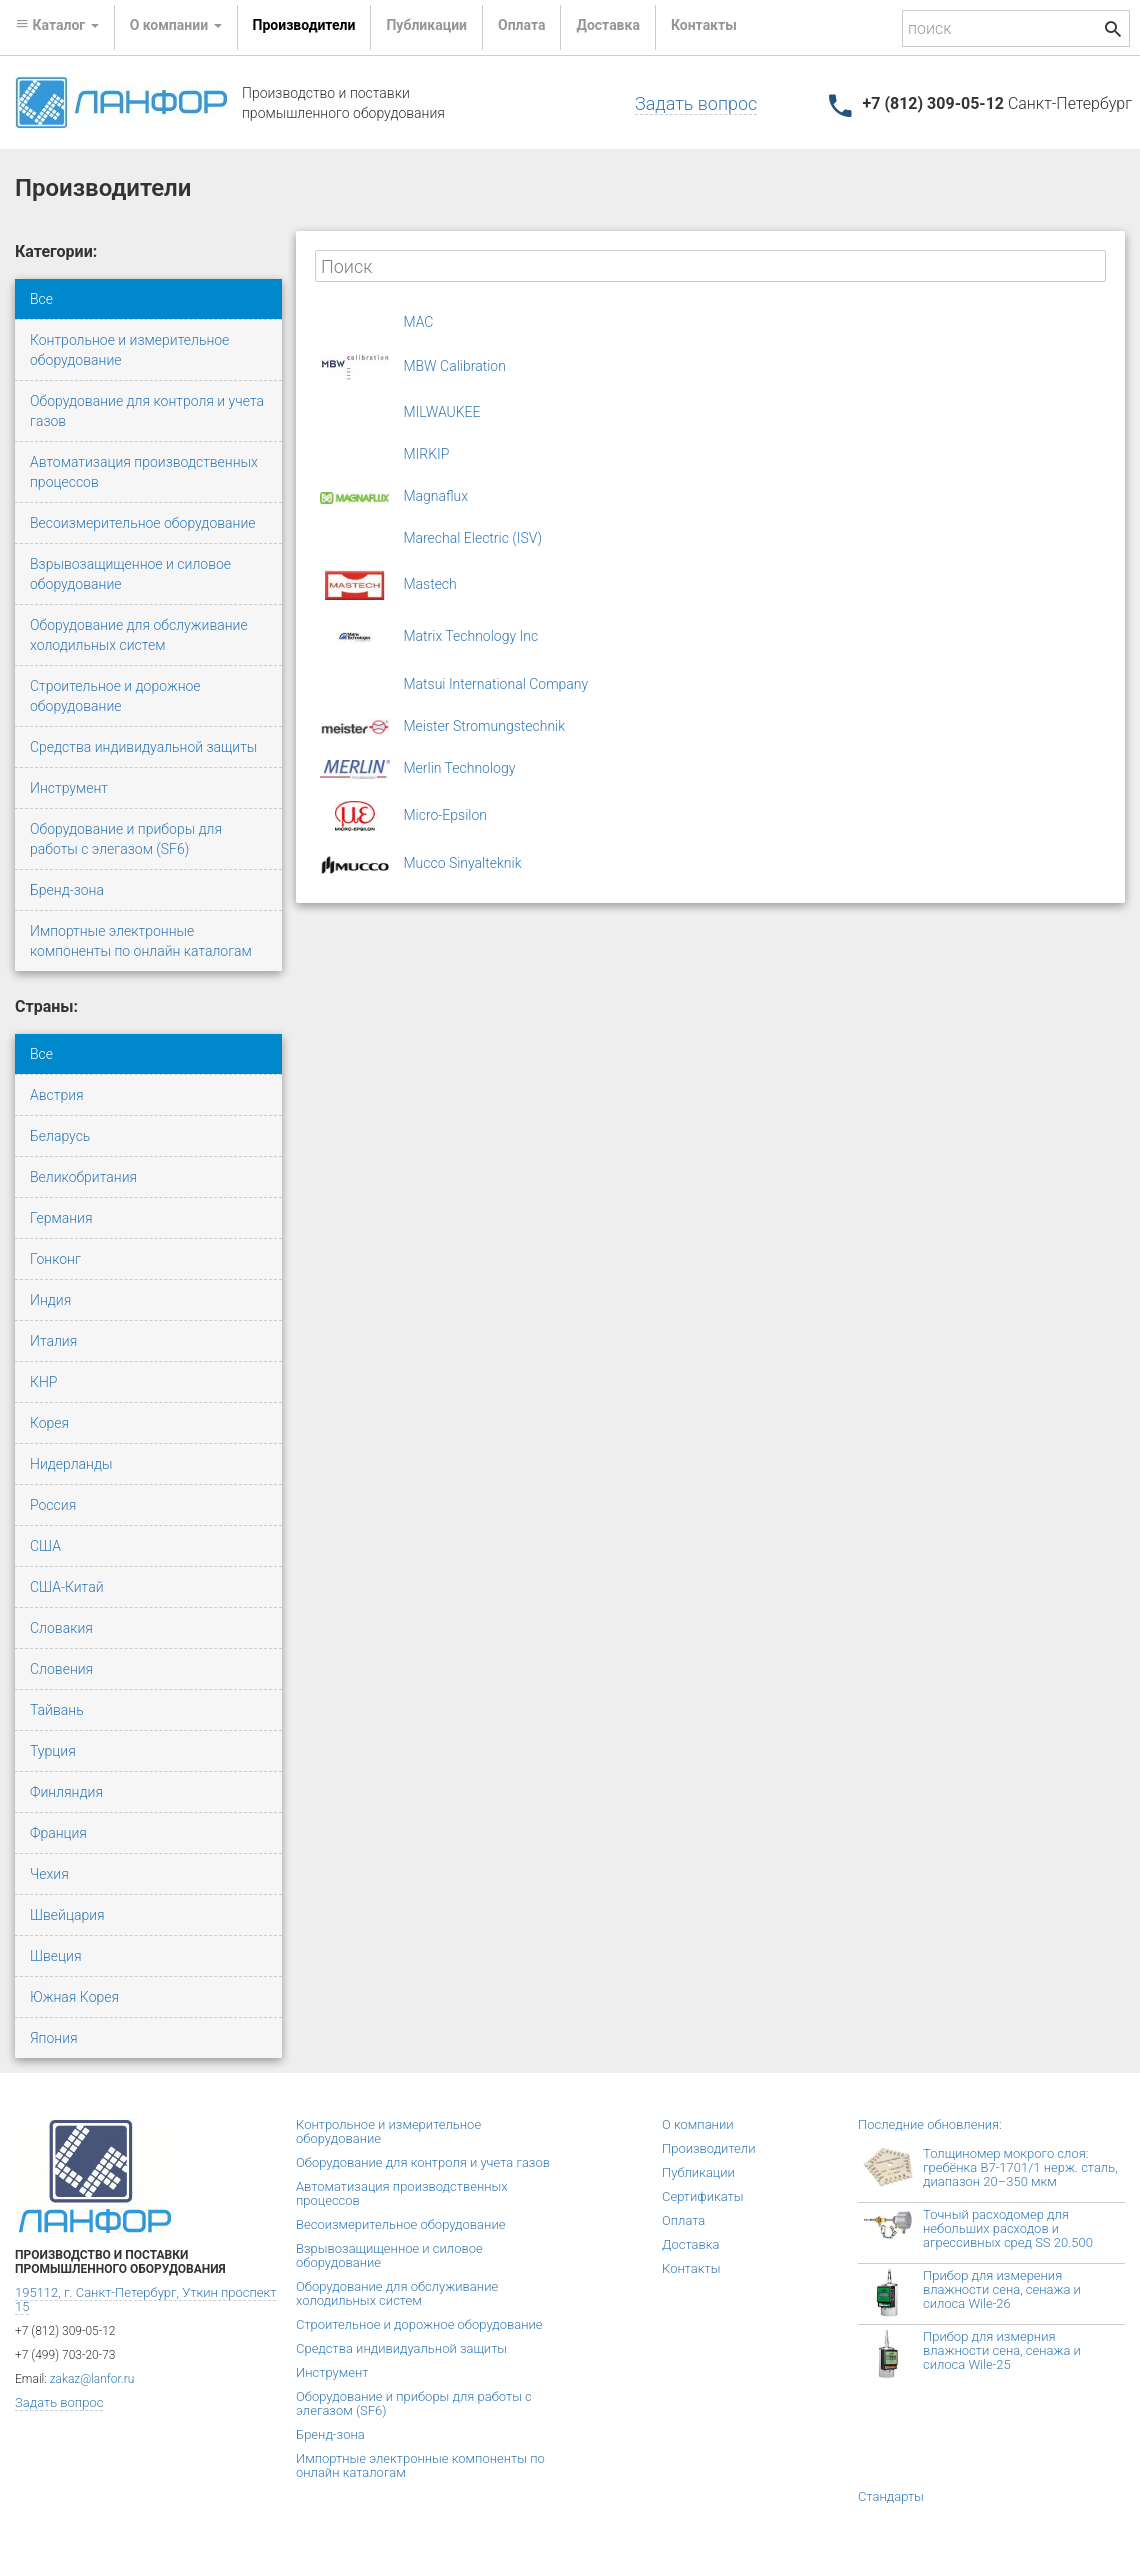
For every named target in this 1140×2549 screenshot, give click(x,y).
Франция (58, 1833)
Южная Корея (74, 1997)
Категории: (56, 251)
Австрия (57, 1095)
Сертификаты (703, 2196)
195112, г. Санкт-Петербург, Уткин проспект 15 (145, 2299)
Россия (53, 1505)
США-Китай (67, 1587)
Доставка (607, 25)
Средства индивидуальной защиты (143, 747)
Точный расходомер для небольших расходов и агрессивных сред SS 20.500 (1008, 2228)
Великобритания (83, 1177)
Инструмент (69, 788)
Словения (61, 1669)
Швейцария (67, 1915)
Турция (53, 1751)
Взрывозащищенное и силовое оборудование (130, 574)
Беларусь (60, 1136)
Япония (54, 2038)
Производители (304, 25)
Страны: (46, 1006)
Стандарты (891, 2496)
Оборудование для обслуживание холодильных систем (139, 635)
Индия (50, 1300)
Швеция (55, 1956)
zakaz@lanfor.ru (92, 2379)
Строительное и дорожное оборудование (115, 696)
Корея (49, 1423)
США (45, 1546)
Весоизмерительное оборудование (143, 523)
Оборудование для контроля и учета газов (147, 411)
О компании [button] (176, 25)
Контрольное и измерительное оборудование (129, 350)
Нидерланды (71, 1464)
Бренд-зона (67, 890)
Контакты (704, 25)
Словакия (61, 1628)
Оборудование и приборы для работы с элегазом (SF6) (126, 839)
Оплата (521, 25)
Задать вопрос (696, 103)
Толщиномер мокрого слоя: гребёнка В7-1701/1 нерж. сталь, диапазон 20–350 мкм (1020, 2167)
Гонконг (55, 1259)
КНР (43, 1382)
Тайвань (57, 1710)
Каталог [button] (57, 25)
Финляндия (66, 1792)
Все (41, 299)
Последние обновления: (930, 2124)
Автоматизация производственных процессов (144, 472)
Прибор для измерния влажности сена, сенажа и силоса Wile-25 (1002, 2350)
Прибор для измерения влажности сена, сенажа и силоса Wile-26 (1002, 2289)
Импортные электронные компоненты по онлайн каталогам (141, 941)
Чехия (49, 1874)
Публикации (426, 25)
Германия (61, 1218)
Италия (53, 1341)
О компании (698, 2124)
